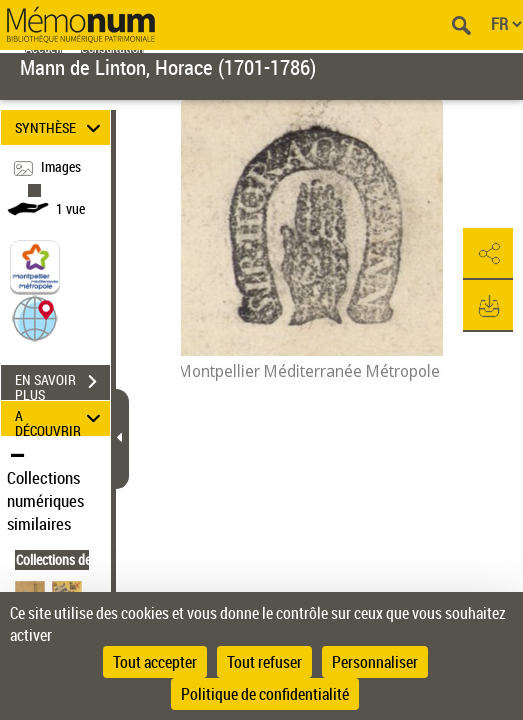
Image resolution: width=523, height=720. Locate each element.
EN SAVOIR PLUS (62, 384)
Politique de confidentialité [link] (265, 694)
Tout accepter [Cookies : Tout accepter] (155, 662)
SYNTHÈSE (60, 127)
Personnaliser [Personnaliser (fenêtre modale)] (375, 662)
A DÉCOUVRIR (60, 418)
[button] (35, 316)
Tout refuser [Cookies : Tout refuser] (264, 662)
